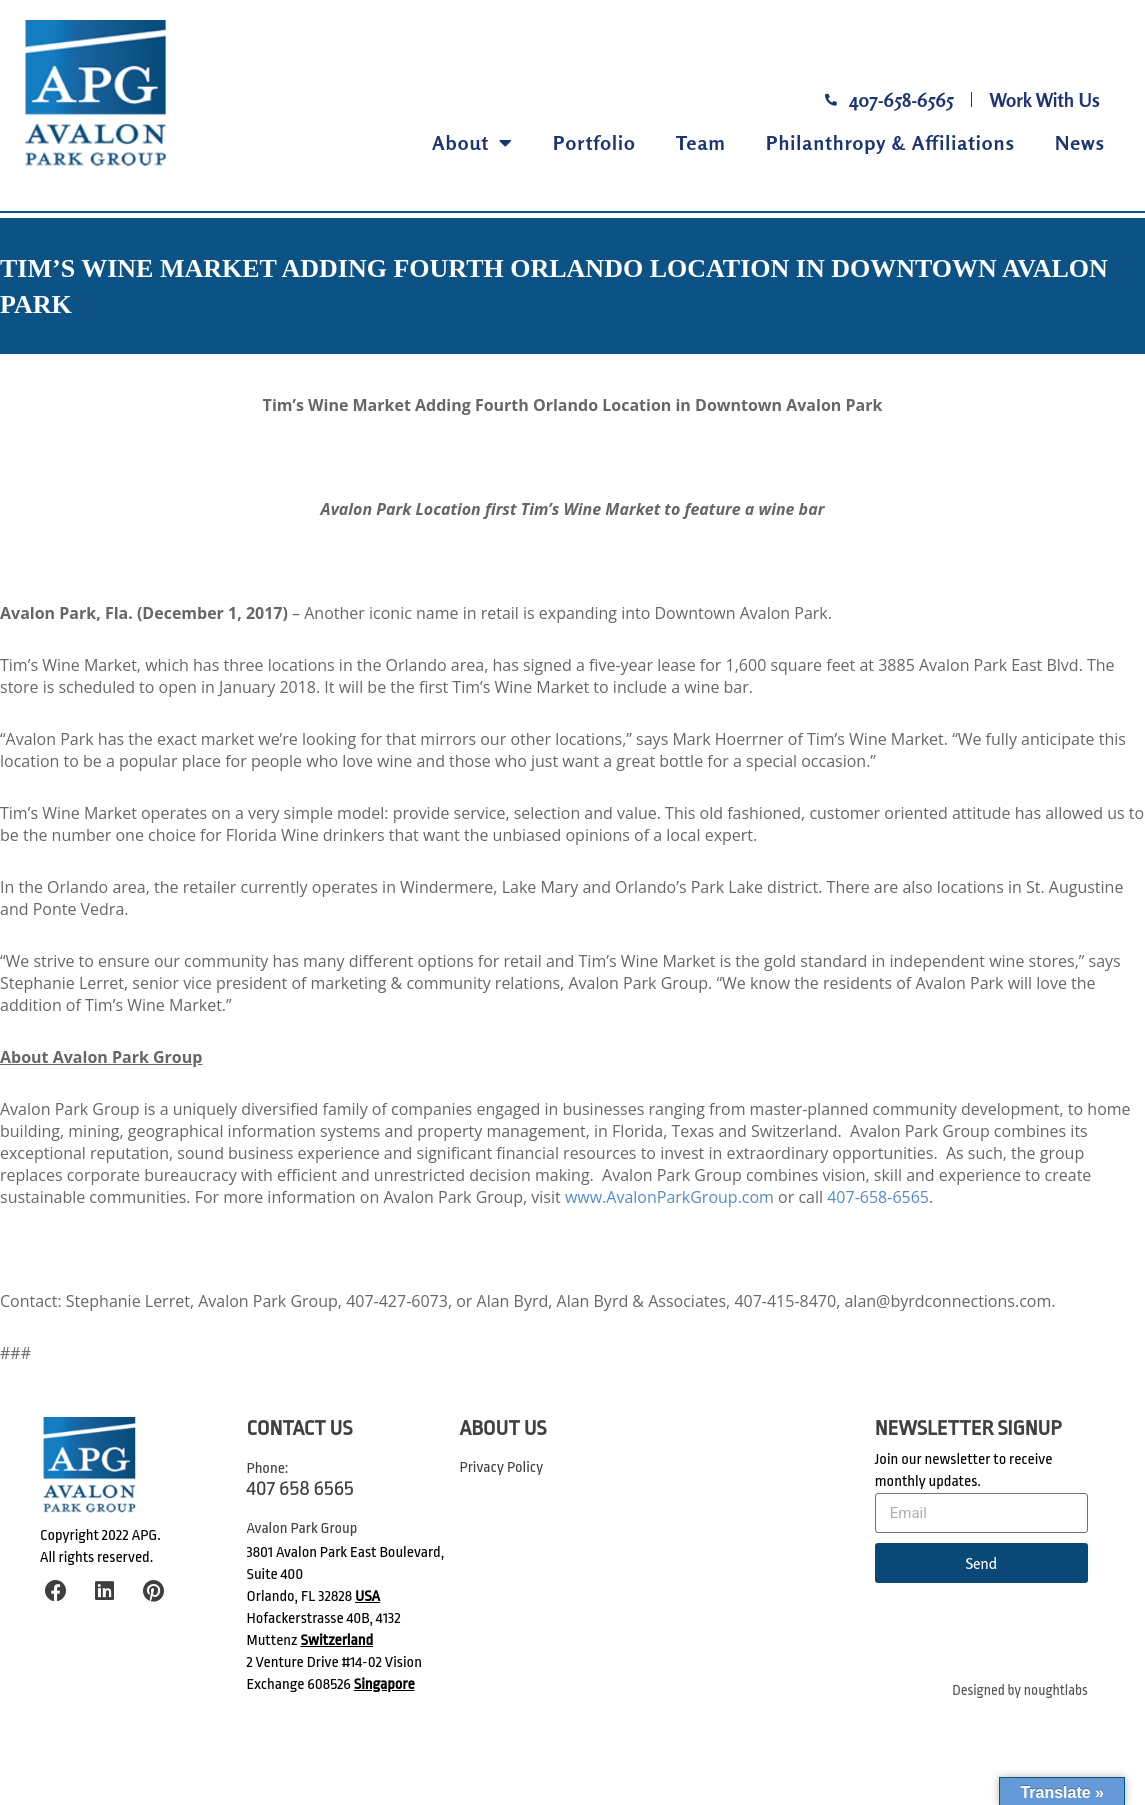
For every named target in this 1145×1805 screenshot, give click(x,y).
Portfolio (594, 142)
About (472, 143)
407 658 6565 (300, 1488)
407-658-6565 (878, 1197)
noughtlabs (1056, 1690)
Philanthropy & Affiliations (890, 142)
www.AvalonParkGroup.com (669, 1197)
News (1080, 142)
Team (701, 142)
